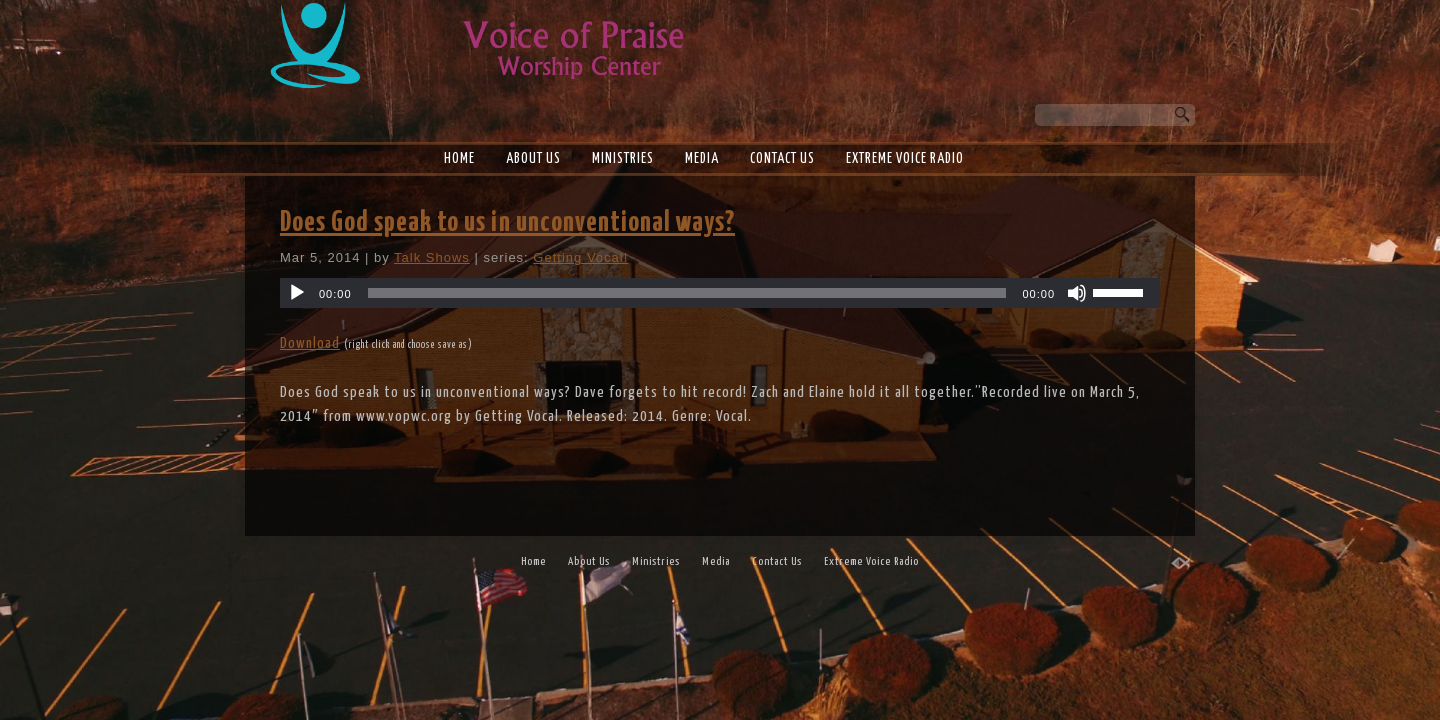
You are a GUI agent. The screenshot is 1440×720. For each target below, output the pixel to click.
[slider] (687, 293)
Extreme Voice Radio (905, 159)
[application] (720, 293)
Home (459, 159)
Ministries (623, 159)
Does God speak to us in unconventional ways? (507, 223)
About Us (533, 159)
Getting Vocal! (580, 257)
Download (310, 343)
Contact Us (782, 159)
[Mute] (1077, 293)
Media (702, 159)
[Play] (297, 293)
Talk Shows (432, 257)
